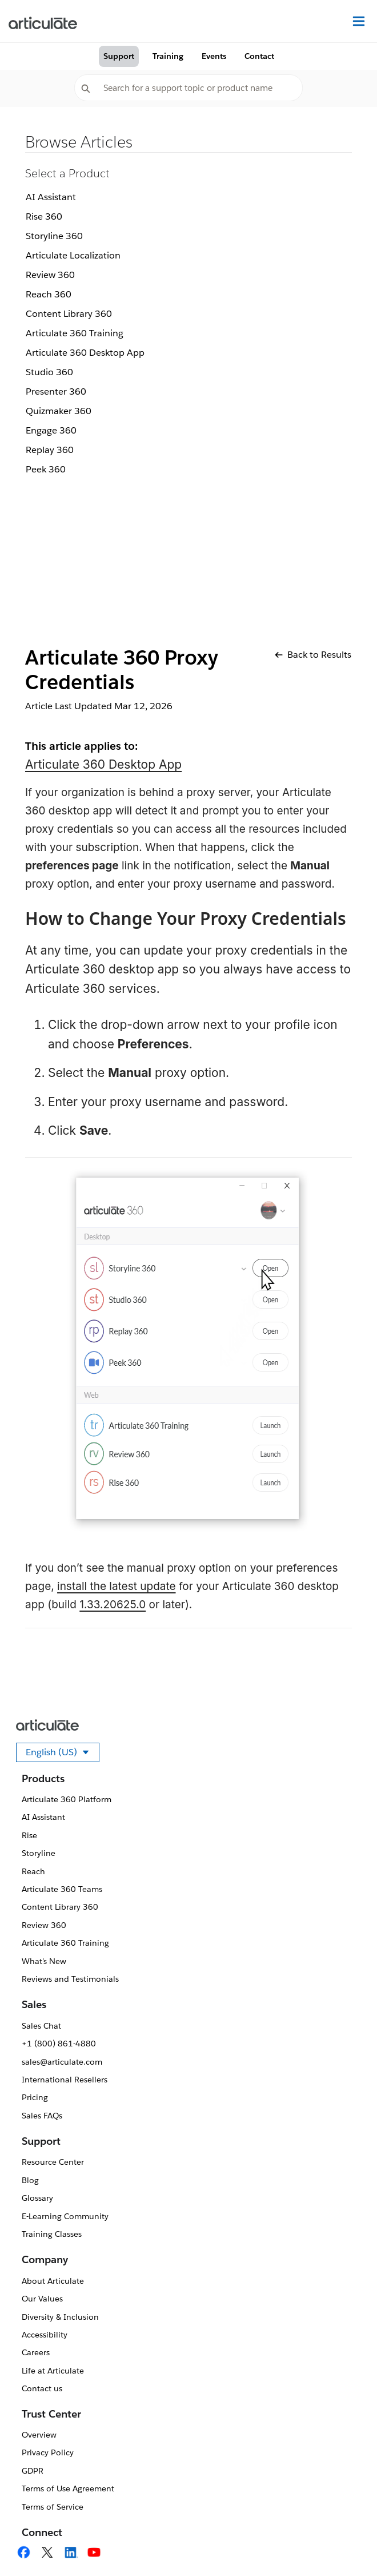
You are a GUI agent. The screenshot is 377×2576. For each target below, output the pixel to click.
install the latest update (116, 1586)
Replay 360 (50, 450)
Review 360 (50, 275)
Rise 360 (44, 216)
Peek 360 (46, 469)
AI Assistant (51, 197)
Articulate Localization (73, 255)
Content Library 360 (69, 314)
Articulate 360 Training (74, 333)
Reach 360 (48, 294)
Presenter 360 (56, 391)
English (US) (62, 1754)
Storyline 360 (54, 236)
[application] (345, 2544)
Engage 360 (51, 430)
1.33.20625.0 (112, 1604)
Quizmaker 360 (58, 411)
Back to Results (313, 655)
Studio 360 (49, 372)
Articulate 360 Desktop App (85, 353)
